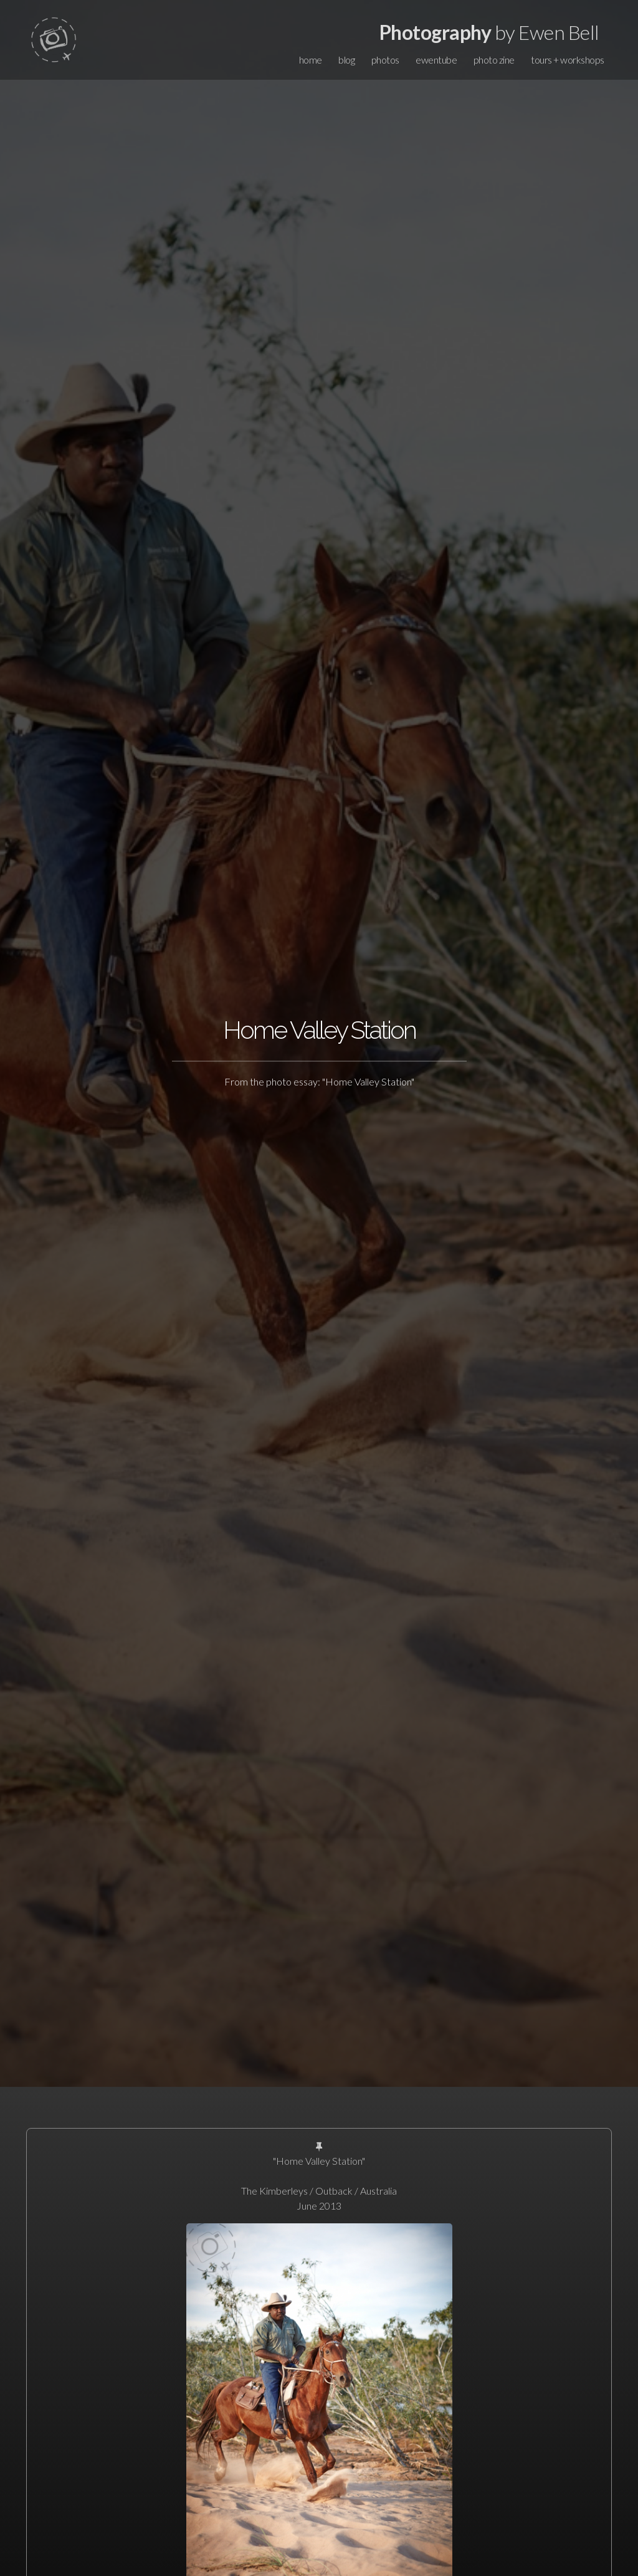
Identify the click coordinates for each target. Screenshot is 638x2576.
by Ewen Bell (489, 32)
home (310, 59)
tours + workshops (567, 59)
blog (346, 59)
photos (385, 59)
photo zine (494, 59)
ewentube (436, 59)
